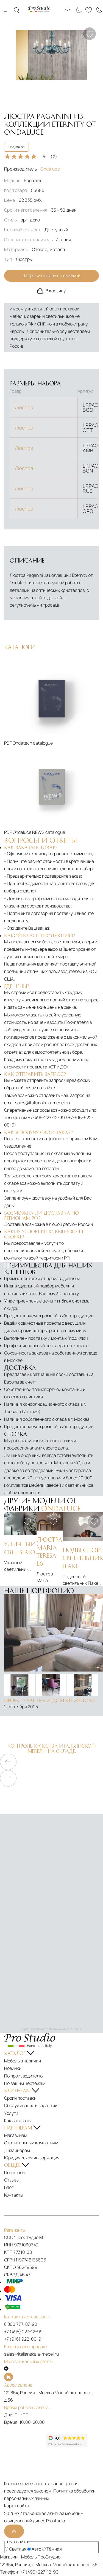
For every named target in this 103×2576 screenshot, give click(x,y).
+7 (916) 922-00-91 (23, 2339)
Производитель (32, 169)
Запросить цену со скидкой (51, 275)
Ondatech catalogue (33, 743)
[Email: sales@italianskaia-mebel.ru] (67, 10)
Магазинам (15, 2135)
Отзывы (11, 2180)
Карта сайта (16, 2506)
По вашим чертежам (24, 2083)
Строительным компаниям (31, 2143)
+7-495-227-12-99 (46, 1117)
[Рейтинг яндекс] (24, 2440)
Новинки (12, 2068)
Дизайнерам (17, 2150)
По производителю (23, 2076)
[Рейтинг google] (66, 2446)
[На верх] (14, 2531)
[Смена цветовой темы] (78, 10)
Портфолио (15, 2172)
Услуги (11, 2113)
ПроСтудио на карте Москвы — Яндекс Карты (51, 2029)
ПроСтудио (49, 2557)
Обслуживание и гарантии (30, 2105)
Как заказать (17, 2120)
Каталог (7, 10)
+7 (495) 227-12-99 (23, 2332)
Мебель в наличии (22, 2061)
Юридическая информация (32, 2158)
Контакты (13, 2195)
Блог (8, 2187)
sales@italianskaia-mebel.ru (42, 1103)
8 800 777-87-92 (20, 2324)
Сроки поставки (20, 2098)
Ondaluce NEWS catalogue (39, 832)
